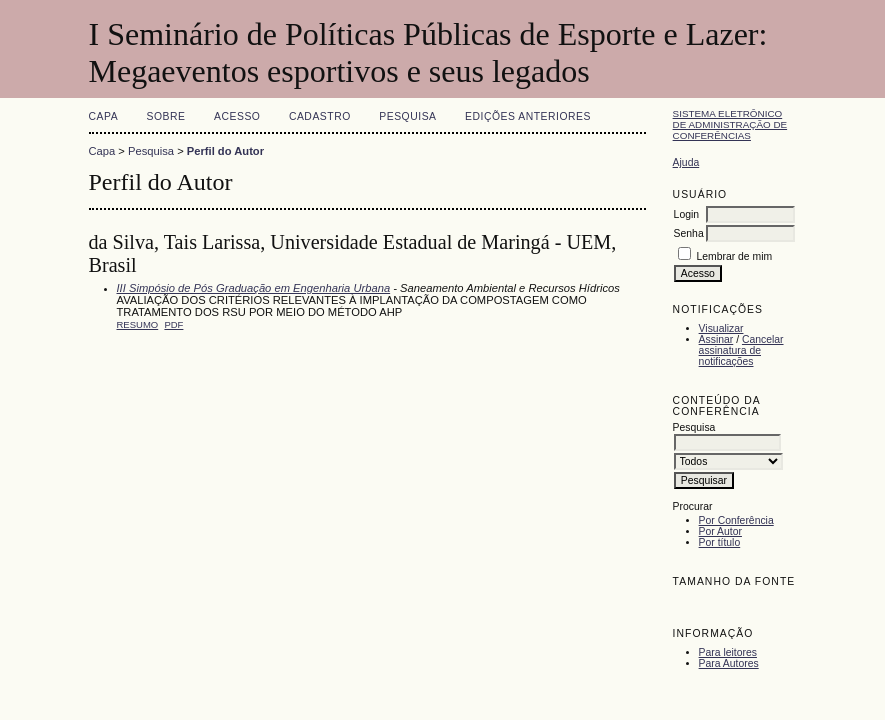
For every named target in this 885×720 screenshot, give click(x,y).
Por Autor (720, 531)
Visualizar (721, 328)
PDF (173, 324)
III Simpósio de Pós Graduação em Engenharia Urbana (254, 288)
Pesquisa (407, 116)
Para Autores (729, 663)
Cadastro (320, 116)
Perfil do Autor (225, 151)
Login (686, 214)
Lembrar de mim (735, 256)
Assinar (716, 339)
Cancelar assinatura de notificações (741, 350)
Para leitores (728, 652)
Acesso (237, 116)
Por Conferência (736, 520)
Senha (689, 233)
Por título (720, 542)
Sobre (166, 116)
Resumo (138, 324)
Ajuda (686, 162)
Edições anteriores (528, 116)
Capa (104, 116)
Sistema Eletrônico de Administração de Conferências (730, 124)
